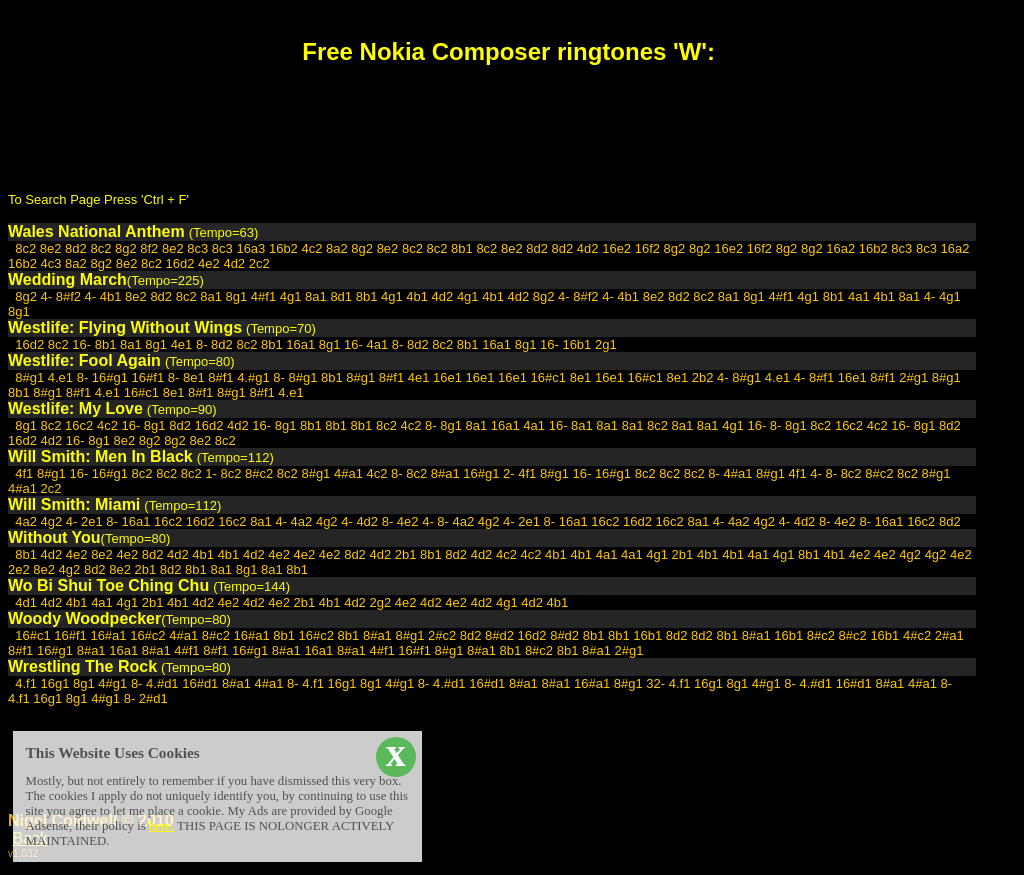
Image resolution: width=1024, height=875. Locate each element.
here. (161, 826)
